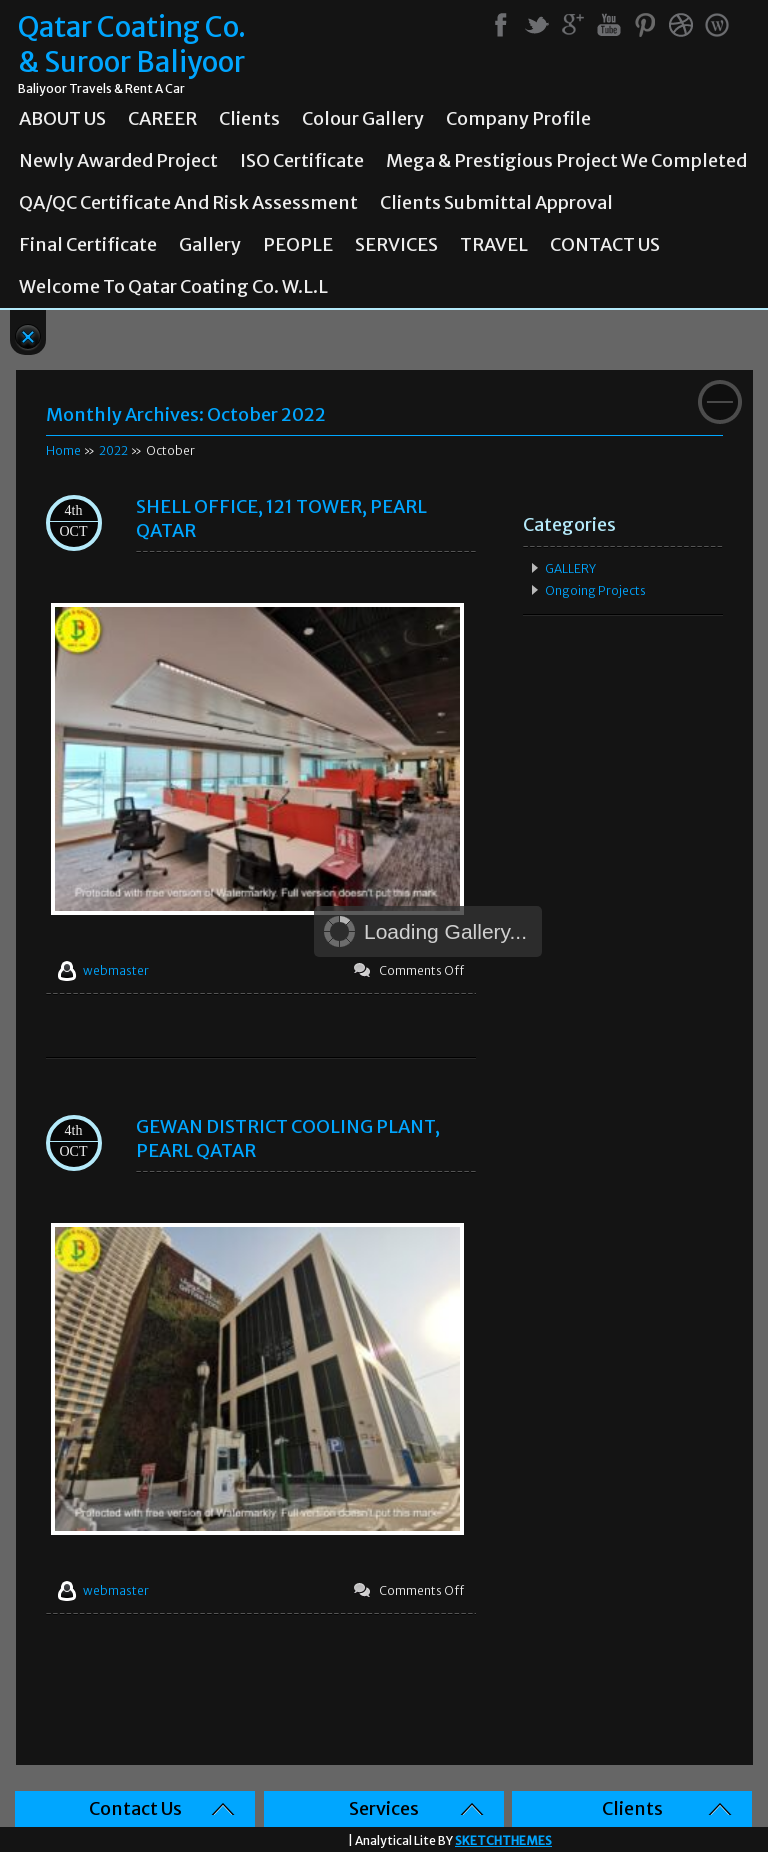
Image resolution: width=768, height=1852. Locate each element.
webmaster (116, 970)
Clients (249, 119)
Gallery (210, 245)
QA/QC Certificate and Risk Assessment (188, 203)
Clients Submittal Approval (496, 203)
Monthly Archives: (186, 414)
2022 (113, 450)
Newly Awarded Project (118, 161)
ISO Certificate (302, 161)
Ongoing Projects (595, 590)
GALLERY (570, 568)
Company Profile (518, 119)
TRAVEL (494, 245)
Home (63, 450)
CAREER (162, 119)
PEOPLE (298, 245)
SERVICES (396, 245)
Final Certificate (88, 245)
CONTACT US (605, 245)
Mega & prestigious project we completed (566, 161)
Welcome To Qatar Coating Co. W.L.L (173, 287)
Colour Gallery (363, 119)
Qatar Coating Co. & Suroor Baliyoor (132, 45)
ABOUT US (62, 119)
